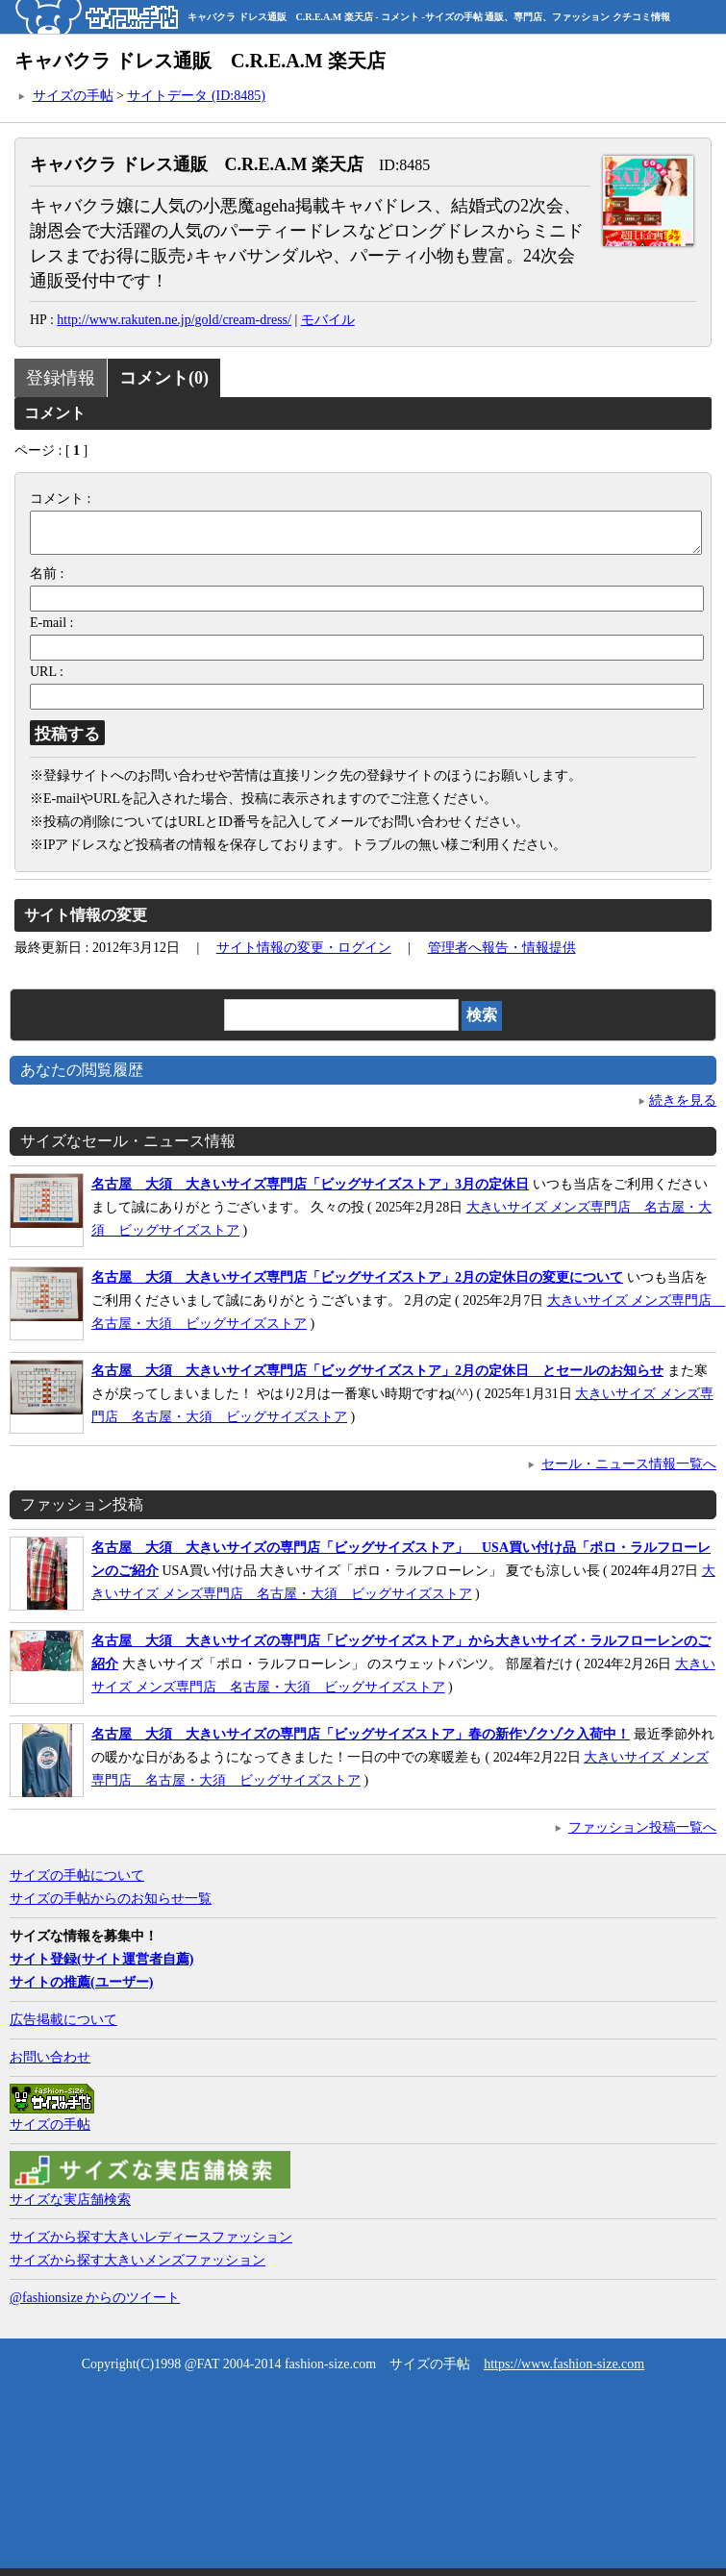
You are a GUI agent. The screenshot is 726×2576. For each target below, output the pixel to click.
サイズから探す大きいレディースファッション (151, 2245)
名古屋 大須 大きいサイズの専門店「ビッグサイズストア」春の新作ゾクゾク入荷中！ (360, 1742)
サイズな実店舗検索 (70, 2207)
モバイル (328, 320)
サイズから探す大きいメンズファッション (137, 2268)
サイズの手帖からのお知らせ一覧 (111, 1906)
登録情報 (60, 378)
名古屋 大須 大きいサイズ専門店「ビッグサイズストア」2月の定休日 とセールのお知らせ (377, 1378)
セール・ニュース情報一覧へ (628, 1471)
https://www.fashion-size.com (564, 2371)
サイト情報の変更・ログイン (303, 955)
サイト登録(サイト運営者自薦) (101, 1967)
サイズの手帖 (73, 95)
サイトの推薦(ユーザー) (81, 1990)
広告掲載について (63, 2027)
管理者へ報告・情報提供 (502, 955)
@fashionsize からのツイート (95, 2305)
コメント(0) (164, 378)
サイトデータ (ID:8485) (196, 95)
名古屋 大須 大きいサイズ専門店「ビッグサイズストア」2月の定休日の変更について (357, 1285)
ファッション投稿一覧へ (642, 1835)
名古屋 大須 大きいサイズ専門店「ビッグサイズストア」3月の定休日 (310, 1192)
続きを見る (682, 1108)
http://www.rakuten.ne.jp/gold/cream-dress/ (174, 320)
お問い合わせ (50, 2065)
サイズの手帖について (77, 1883)
